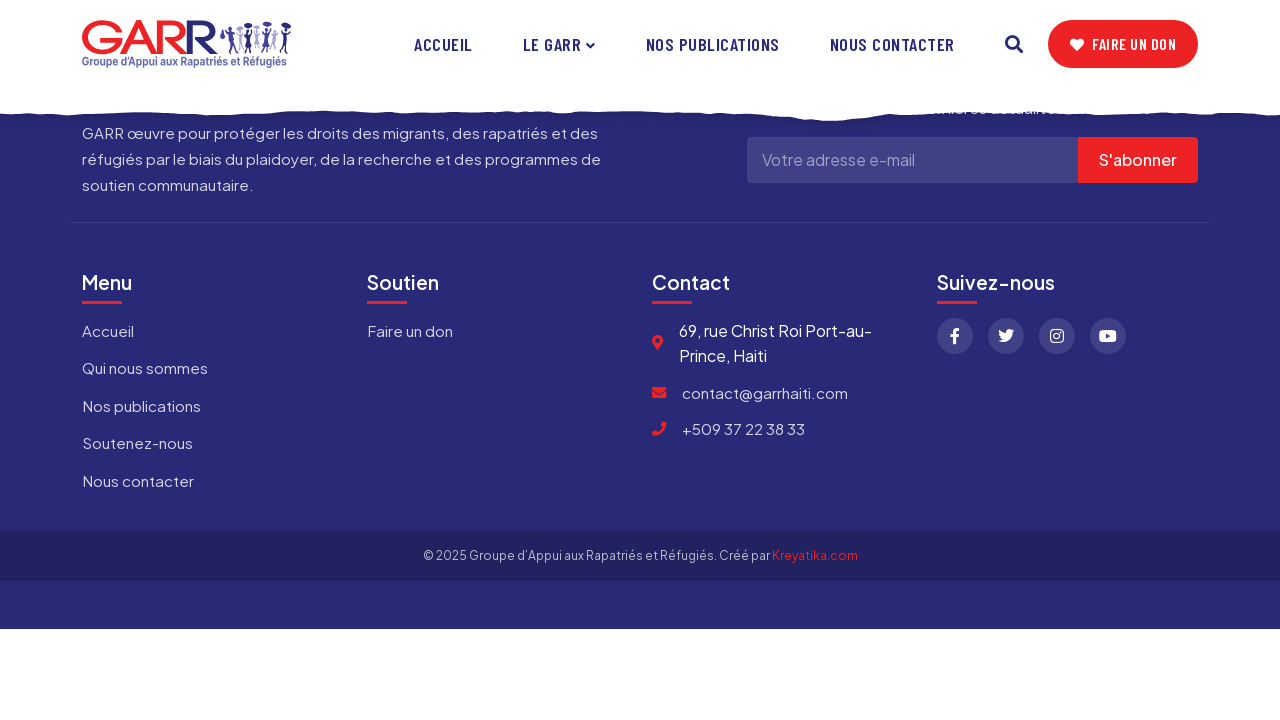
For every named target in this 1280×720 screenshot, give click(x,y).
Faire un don (1123, 43)
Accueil (443, 44)
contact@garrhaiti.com (765, 392)
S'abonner (1138, 159)
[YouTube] (1108, 336)
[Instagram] (1057, 336)
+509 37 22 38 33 (743, 428)
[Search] (1014, 44)
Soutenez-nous (137, 442)
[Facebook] (955, 336)
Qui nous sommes (145, 367)
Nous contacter (892, 44)
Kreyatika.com (815, 555)
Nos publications (713, 44)
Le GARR (552, 44)
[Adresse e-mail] (913, 160)
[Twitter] (1006, 336)
